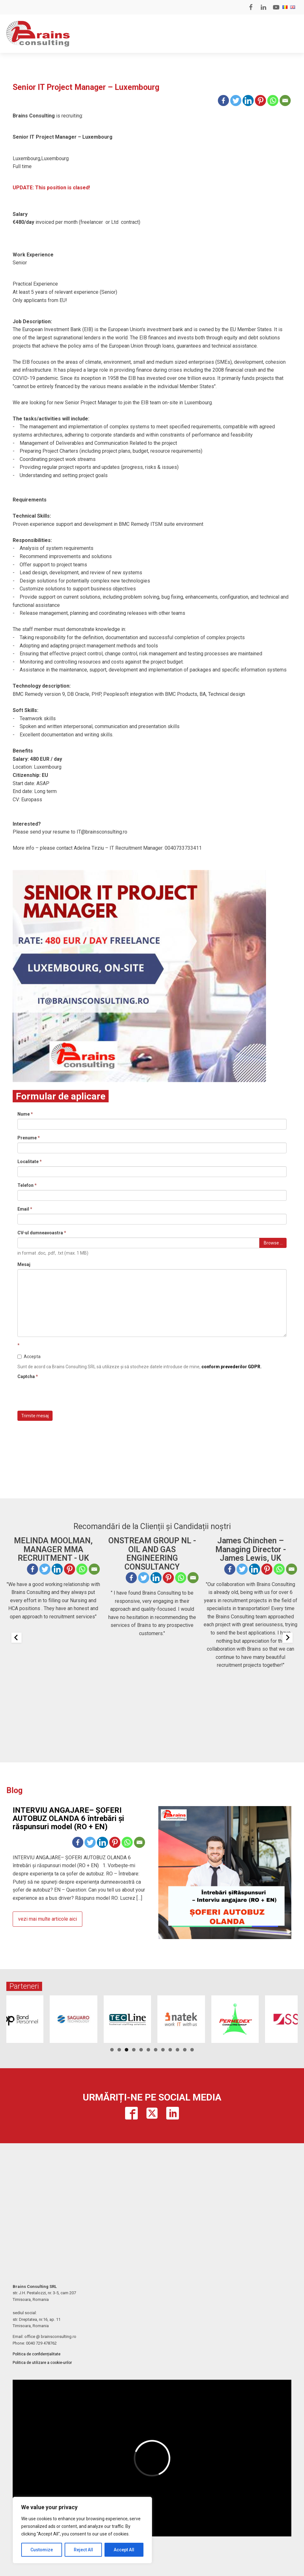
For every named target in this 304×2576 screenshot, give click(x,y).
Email (24, 1209)
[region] (82, 2530)
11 (185, 2049)
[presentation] (65, 1393)
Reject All (83, 2549)
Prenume (28, 1137)
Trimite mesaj (35, 1415)
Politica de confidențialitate (36, 2354)
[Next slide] (287, 1638)
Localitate (29, 1161)
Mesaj (23, 1264)
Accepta (29, 1356)
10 (177, 2049)
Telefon (27, 1185)
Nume (25, 1114)
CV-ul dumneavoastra (41, 1232)
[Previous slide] (16, 1638)
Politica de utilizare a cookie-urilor (42, 2362)
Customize (41, 2549)
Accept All (124, 2549)
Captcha (27, 1376)
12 (192, 2049)
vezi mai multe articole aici (47, 1919)
